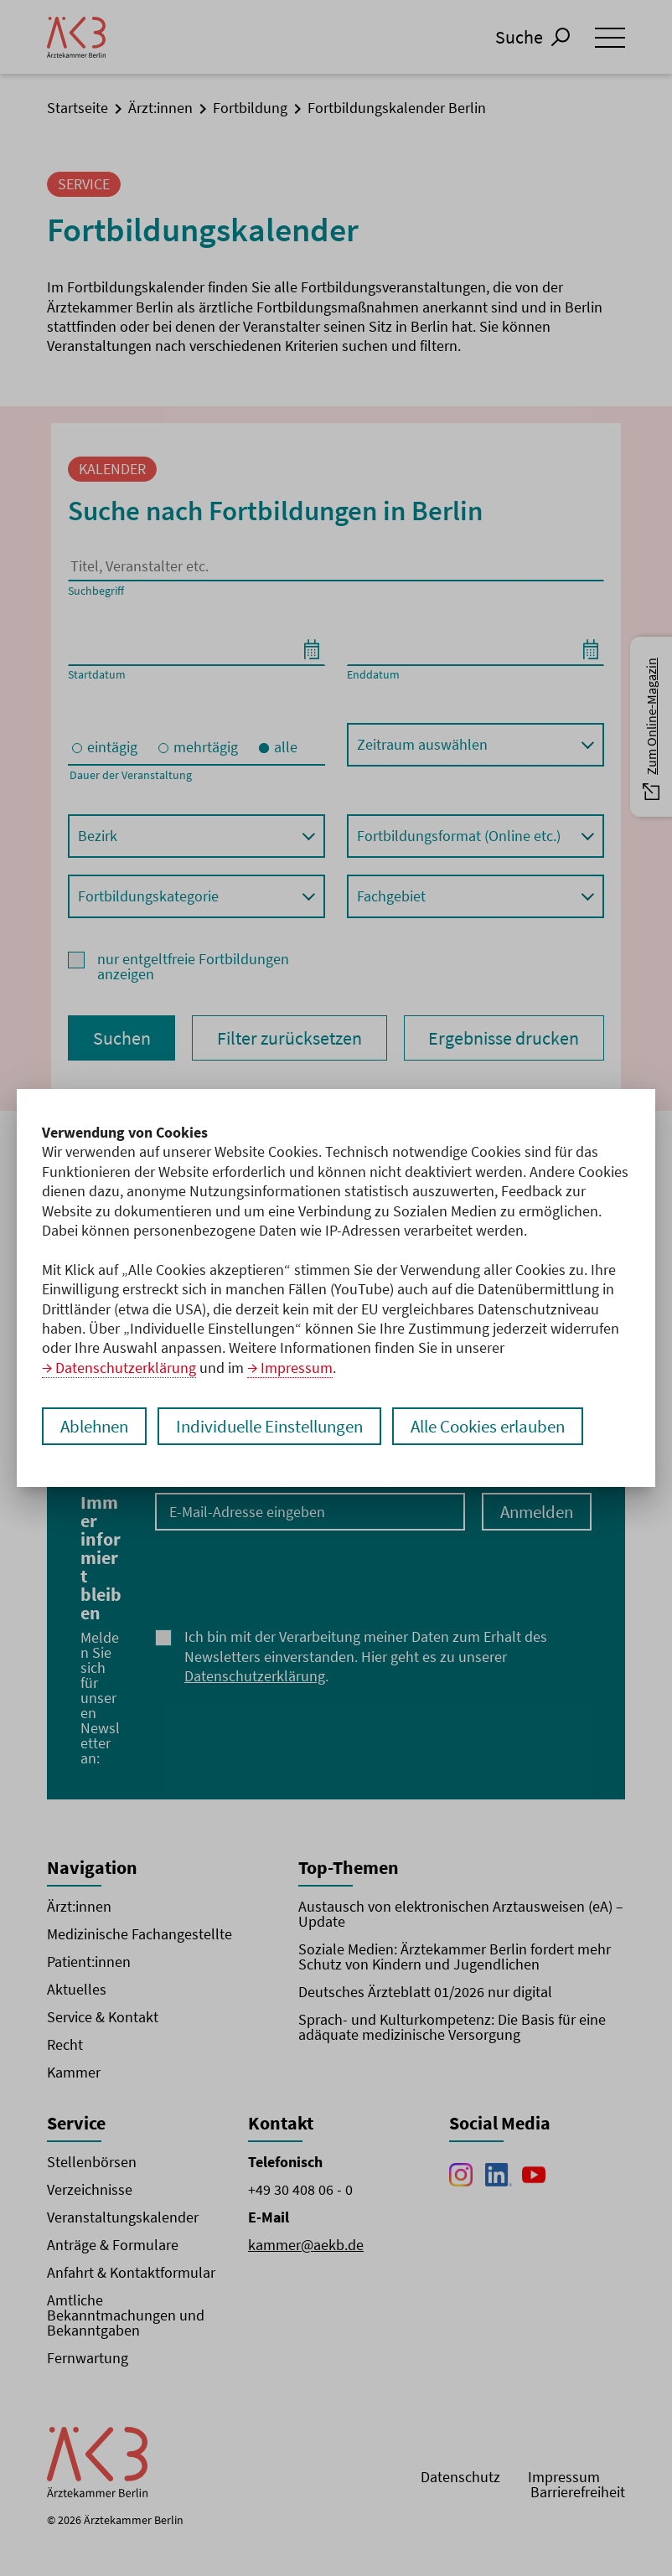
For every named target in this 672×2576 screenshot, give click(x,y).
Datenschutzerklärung (125, 1367)
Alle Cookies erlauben (512, 1426)
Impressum (297, 1367)
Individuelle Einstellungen (281, 1426)
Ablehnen (97, 1426)
